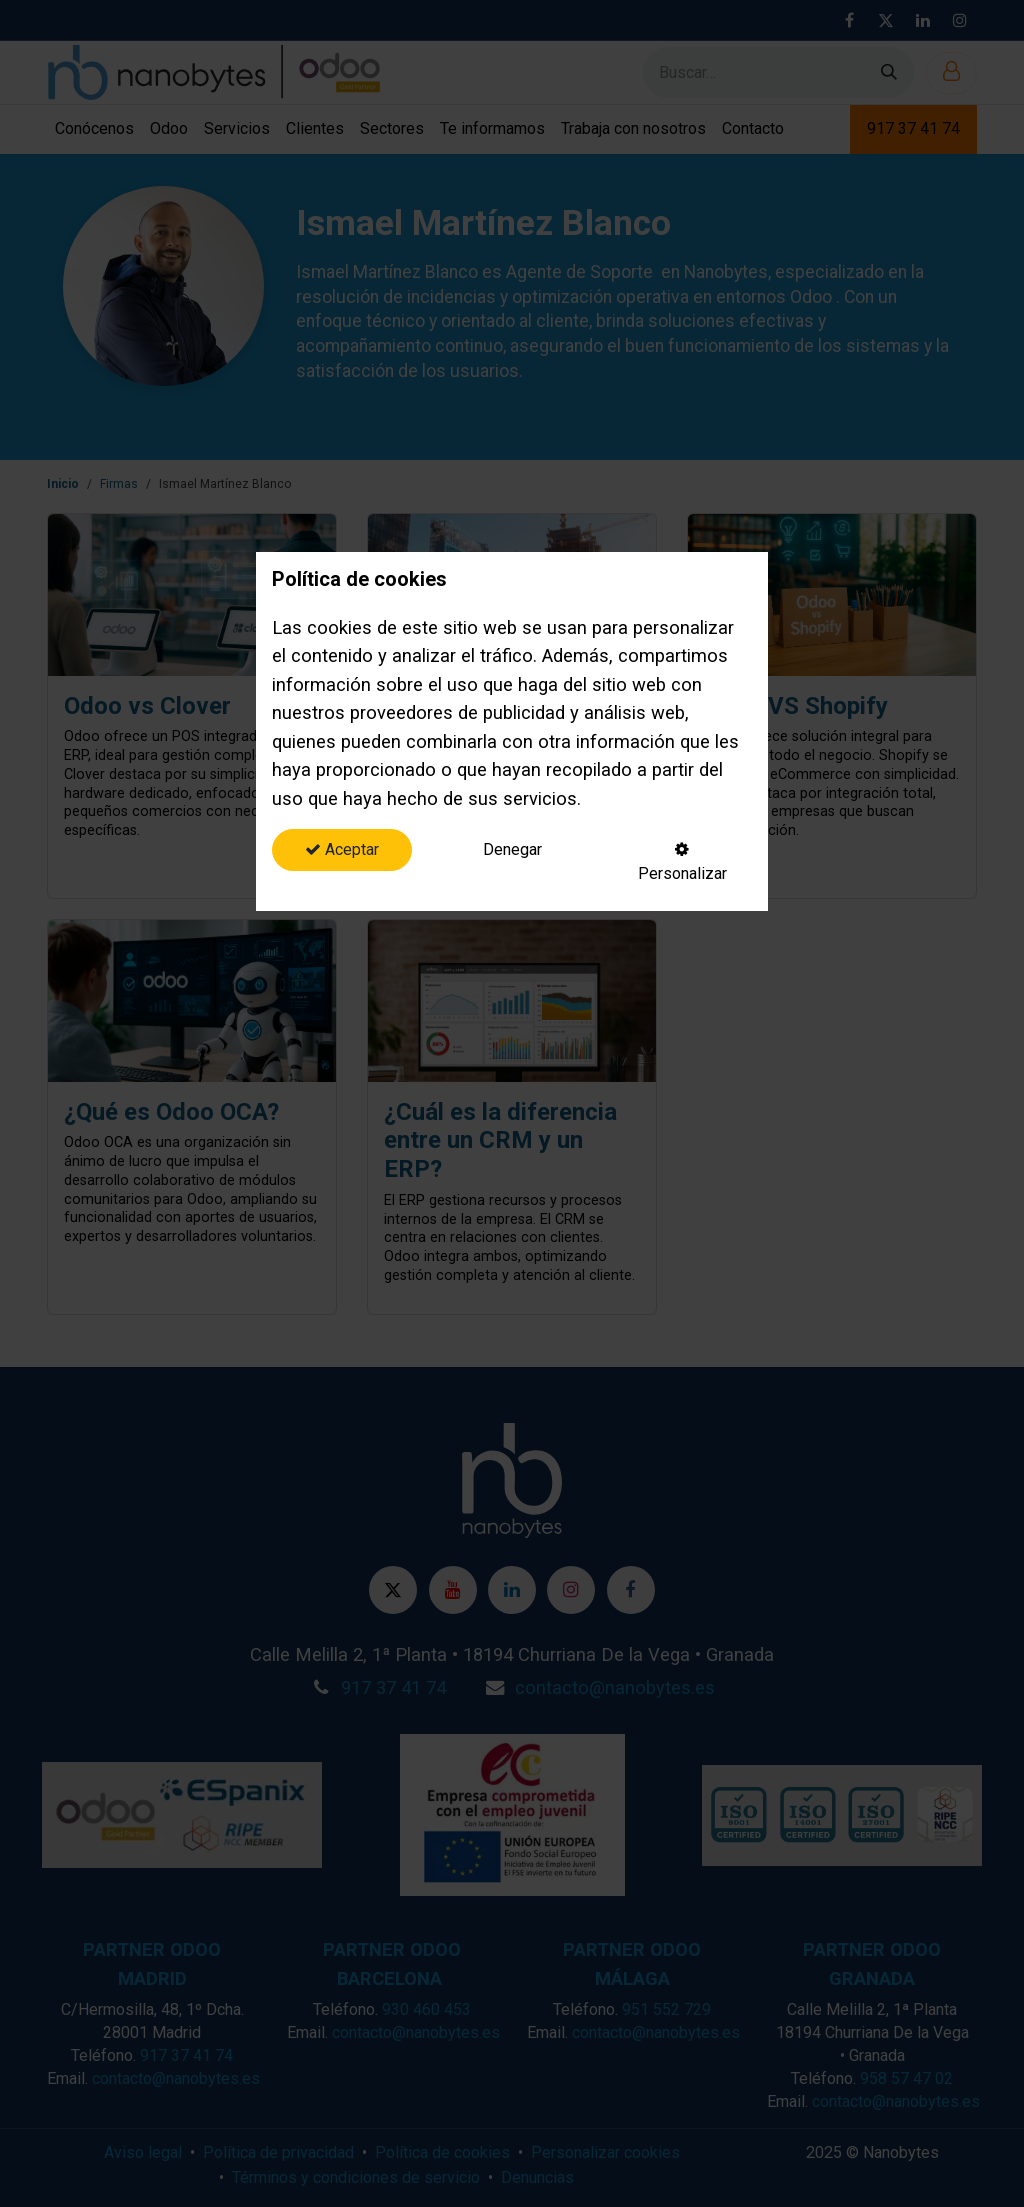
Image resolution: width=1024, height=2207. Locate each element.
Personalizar (682, 862)
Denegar (512, 849)
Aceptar (342, 849)
